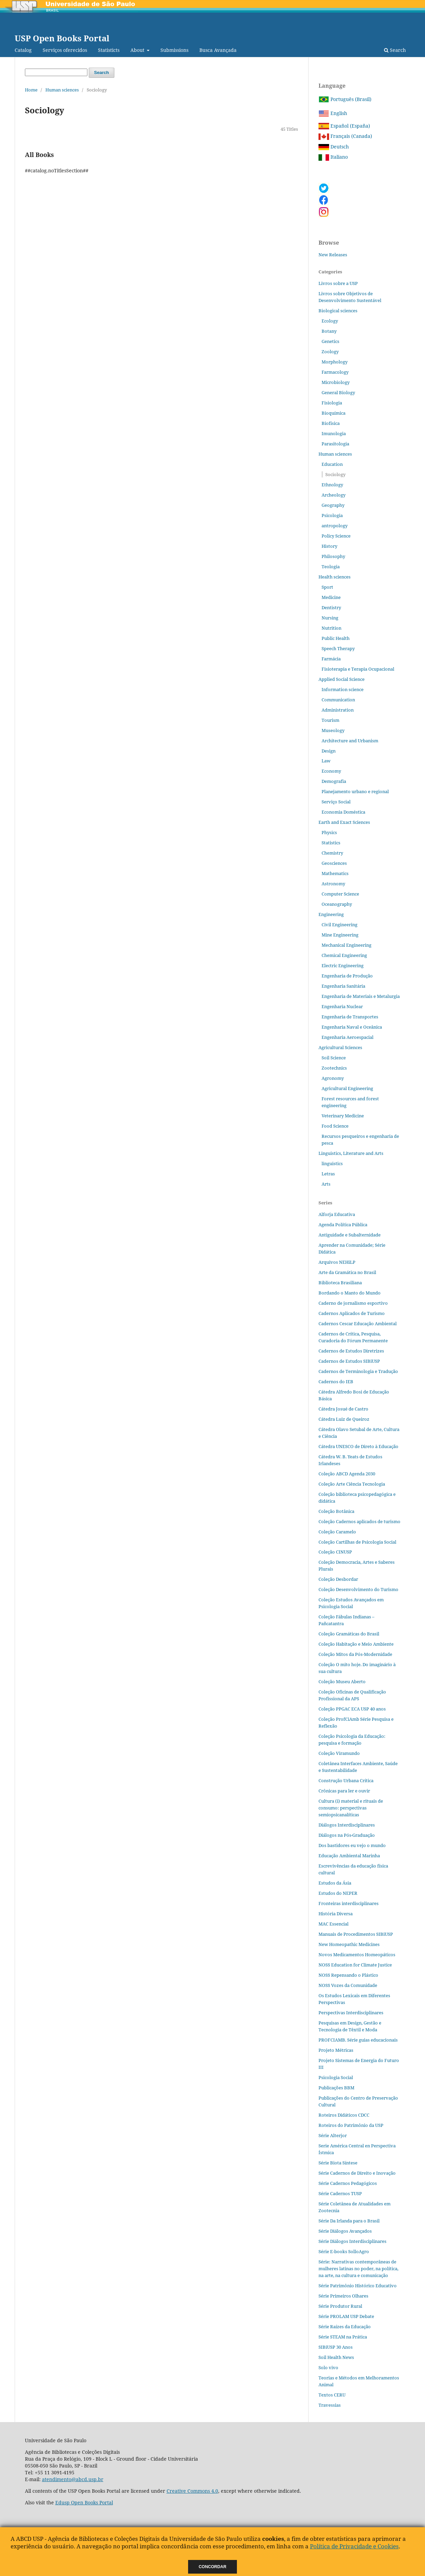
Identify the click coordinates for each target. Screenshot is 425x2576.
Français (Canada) (345, 136)
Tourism (330, 720)
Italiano (333, 157)
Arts (326, 1184)
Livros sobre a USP (338, 283)
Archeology (333, 495)
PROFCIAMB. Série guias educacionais (358, 2040)
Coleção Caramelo (337, 1532)
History (329, 546)
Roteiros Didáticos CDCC (343, 2115)
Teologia (331, 566)
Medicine (331, 597)
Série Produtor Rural (340, 2306)
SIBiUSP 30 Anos (335, 2347)
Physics (329, 832)
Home (31, 90)
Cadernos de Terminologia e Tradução (358, 1371)
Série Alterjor (332, 2135)
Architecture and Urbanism (350, 741)
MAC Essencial (333, 1924)
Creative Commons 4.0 (192, 2491)
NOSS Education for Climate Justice (355, 1965)
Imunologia (334, 433)
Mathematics (335, 873)
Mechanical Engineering (346, 945)
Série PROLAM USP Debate (346, 2316)
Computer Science (340, 894)
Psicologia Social (335, 2077)
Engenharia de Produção (347, 976)
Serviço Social (336, 802)
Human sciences (62, 90)
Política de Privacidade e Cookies (354, 2546)
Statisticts (108, 50)
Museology (333, 730)
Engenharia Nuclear (342, 1006)
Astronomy (333, 884)
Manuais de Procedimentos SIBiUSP (355, 1934)
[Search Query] (56, 72)
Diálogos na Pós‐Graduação (346, 1835)
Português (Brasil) (344, 99)
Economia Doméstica (343, 812)
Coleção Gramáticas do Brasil (348, 1634)
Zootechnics (334, 1068)
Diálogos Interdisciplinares (346, 1825)
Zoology (330, 351)
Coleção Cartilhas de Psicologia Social (357, 1542)
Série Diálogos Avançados (345, 2231)
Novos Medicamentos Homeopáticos (356, 1954)
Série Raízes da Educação (344, 2326)
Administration (338, 710)
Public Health (336, 638)
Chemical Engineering (344, 955)
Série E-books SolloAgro (343, 2251)
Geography (333, 505)
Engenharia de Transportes (350, 1017)
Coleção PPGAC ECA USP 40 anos (352, 1709)
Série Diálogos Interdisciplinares (352, 2241)
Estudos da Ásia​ (334, 1883)
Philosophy (333, 556)
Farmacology (335, 372)
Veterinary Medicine (343, 1116)
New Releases (332, 255)
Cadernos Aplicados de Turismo (351, 1313)
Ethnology (332, 485)
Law (326, 761)
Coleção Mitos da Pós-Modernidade (355, 1654)
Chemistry (332, 853)
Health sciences (334, 577)
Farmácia (331, 659)
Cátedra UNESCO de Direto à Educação (358, 1446)
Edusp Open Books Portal (84, 2502)
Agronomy (333, 1078)
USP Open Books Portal (62, 38)
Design (329, 751)
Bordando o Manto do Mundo (349, 1293)
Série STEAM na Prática (342, 2337)
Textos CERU (331, 2395)
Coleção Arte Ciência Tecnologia (351, 1484)
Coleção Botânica (336, 1511)
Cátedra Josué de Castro (343, 1409)
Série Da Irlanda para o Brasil (349, 2221)
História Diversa (335, 1913)
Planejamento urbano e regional (355, 791)
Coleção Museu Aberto (342, 1681)
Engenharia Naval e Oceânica (352, 1027)
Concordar (212, 2566)
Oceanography (337, 904)
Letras (328, 1174)
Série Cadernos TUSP (340, 2193)
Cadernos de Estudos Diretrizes (351, 1351)
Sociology (335, 474)
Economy (331, 771)
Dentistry (331, 607)
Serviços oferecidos (65, 50)
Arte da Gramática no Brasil (347, 1272)
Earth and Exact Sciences (344, 822)
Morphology (335, 362)
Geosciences (334, 863)
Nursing (330, 618)
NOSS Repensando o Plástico (348, 1975)
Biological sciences (337, 310)
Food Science (335, 1126)
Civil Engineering (339, 924)
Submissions (174, 50)
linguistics (332, 1163)
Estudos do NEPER (337, 1893)
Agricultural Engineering (347, 1088)
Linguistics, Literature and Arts (350, 1153)
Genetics (330, 341)
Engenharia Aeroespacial (347, 1037)
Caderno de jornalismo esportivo (353, 1303)
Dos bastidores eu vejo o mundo (352, 1845)
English (332, 113)
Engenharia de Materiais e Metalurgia (361, 996)
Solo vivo (328, 2367)
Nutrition (331, 628)
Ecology (330, 321)
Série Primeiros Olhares (343, 2296)
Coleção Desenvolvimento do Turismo (358, 1589)
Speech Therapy (338, 648)
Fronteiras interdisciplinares (348, 1903)
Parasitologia (335, 444)
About (138, 50)
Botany (329, 331)
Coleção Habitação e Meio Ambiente (356, 1644)
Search (395, 50)
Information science (343, 689)
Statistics (331, 843)
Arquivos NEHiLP (336, 1262)
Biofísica (331, 423)
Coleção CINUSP (335, 1552)
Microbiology (336, 382)
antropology (335, 526)
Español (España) (344, 126)
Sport (327, 587)
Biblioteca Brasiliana (340, 1282)
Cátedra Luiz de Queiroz (343, 1419)
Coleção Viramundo (339, 1753)
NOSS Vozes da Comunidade (347, 1985)
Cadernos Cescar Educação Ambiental (357, 1323)
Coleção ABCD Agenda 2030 (346, 1474)
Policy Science (336, 536)
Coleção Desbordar (338, 1579)
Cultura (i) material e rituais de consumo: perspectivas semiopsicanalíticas (350, 1808)
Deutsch (333, 146)
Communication (338, 700)
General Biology (338, 392)
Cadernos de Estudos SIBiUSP (349, 1361)
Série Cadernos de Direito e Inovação (357, 2173)
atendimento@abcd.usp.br (72, 2479)
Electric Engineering (343, 965)
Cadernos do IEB (335, 1381)
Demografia (334, 781)
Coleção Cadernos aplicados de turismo (359, 1521)
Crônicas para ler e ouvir (344, 1791)
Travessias (329, 2405)
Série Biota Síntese (337, 2163)
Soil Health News (336, 2357)
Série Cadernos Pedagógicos (347, 2183)
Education (332, 464)
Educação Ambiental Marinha (349, 1855)
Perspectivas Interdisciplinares (350, 2012)
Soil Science (334, 1058)
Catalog (23, 50)
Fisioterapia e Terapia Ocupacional (358, 669)
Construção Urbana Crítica (345, 1780)
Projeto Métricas (335, 2050)
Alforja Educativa (336, 1214)
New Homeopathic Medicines (349, 1944)
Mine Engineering (340, 935)
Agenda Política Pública (342, 1224)
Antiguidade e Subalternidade (349, 1235)
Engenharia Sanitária (343, 986)
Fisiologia (332, 403)
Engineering (331, 914)
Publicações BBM (336, 2088)
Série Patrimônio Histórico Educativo (357, 2285)
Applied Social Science (341, 679)
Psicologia (332, 515)
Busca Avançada (218, 50)
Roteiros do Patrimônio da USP (350, 2125)
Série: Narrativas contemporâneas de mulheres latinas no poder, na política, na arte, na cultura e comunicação (358, 2268)
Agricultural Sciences (340, 1047)
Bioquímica (333, 413)
